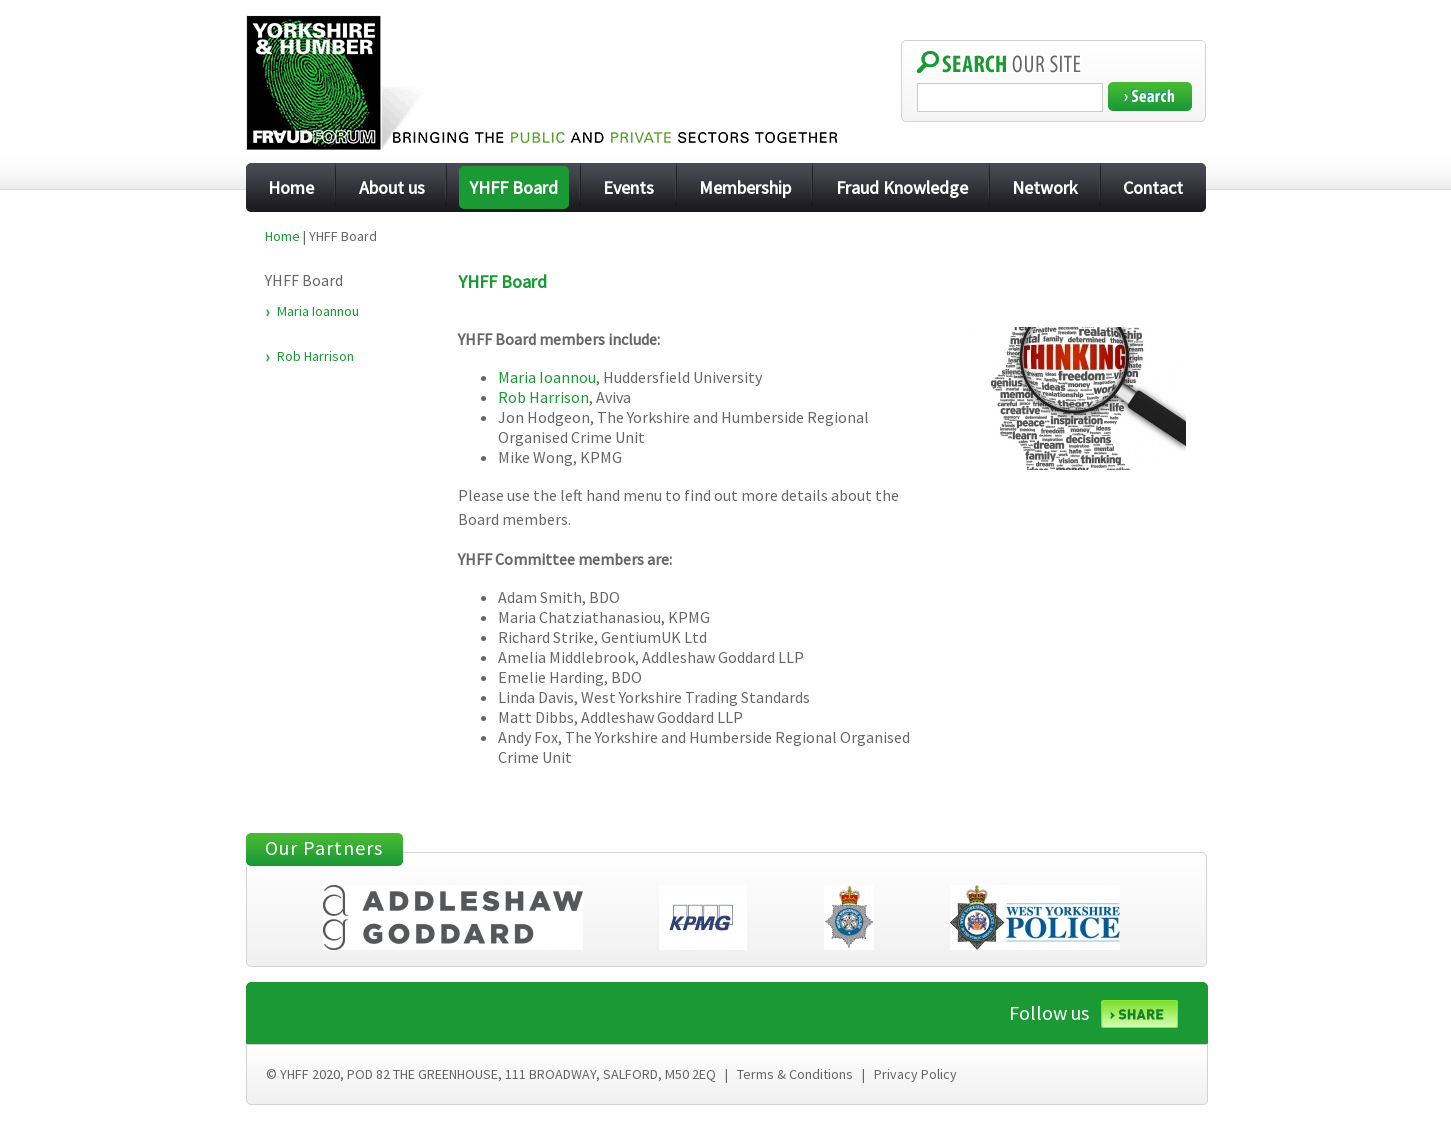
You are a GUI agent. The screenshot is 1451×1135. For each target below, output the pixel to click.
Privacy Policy (915, 1074)
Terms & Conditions (795, 1074)
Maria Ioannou (318, 311)
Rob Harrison (315, 356)
